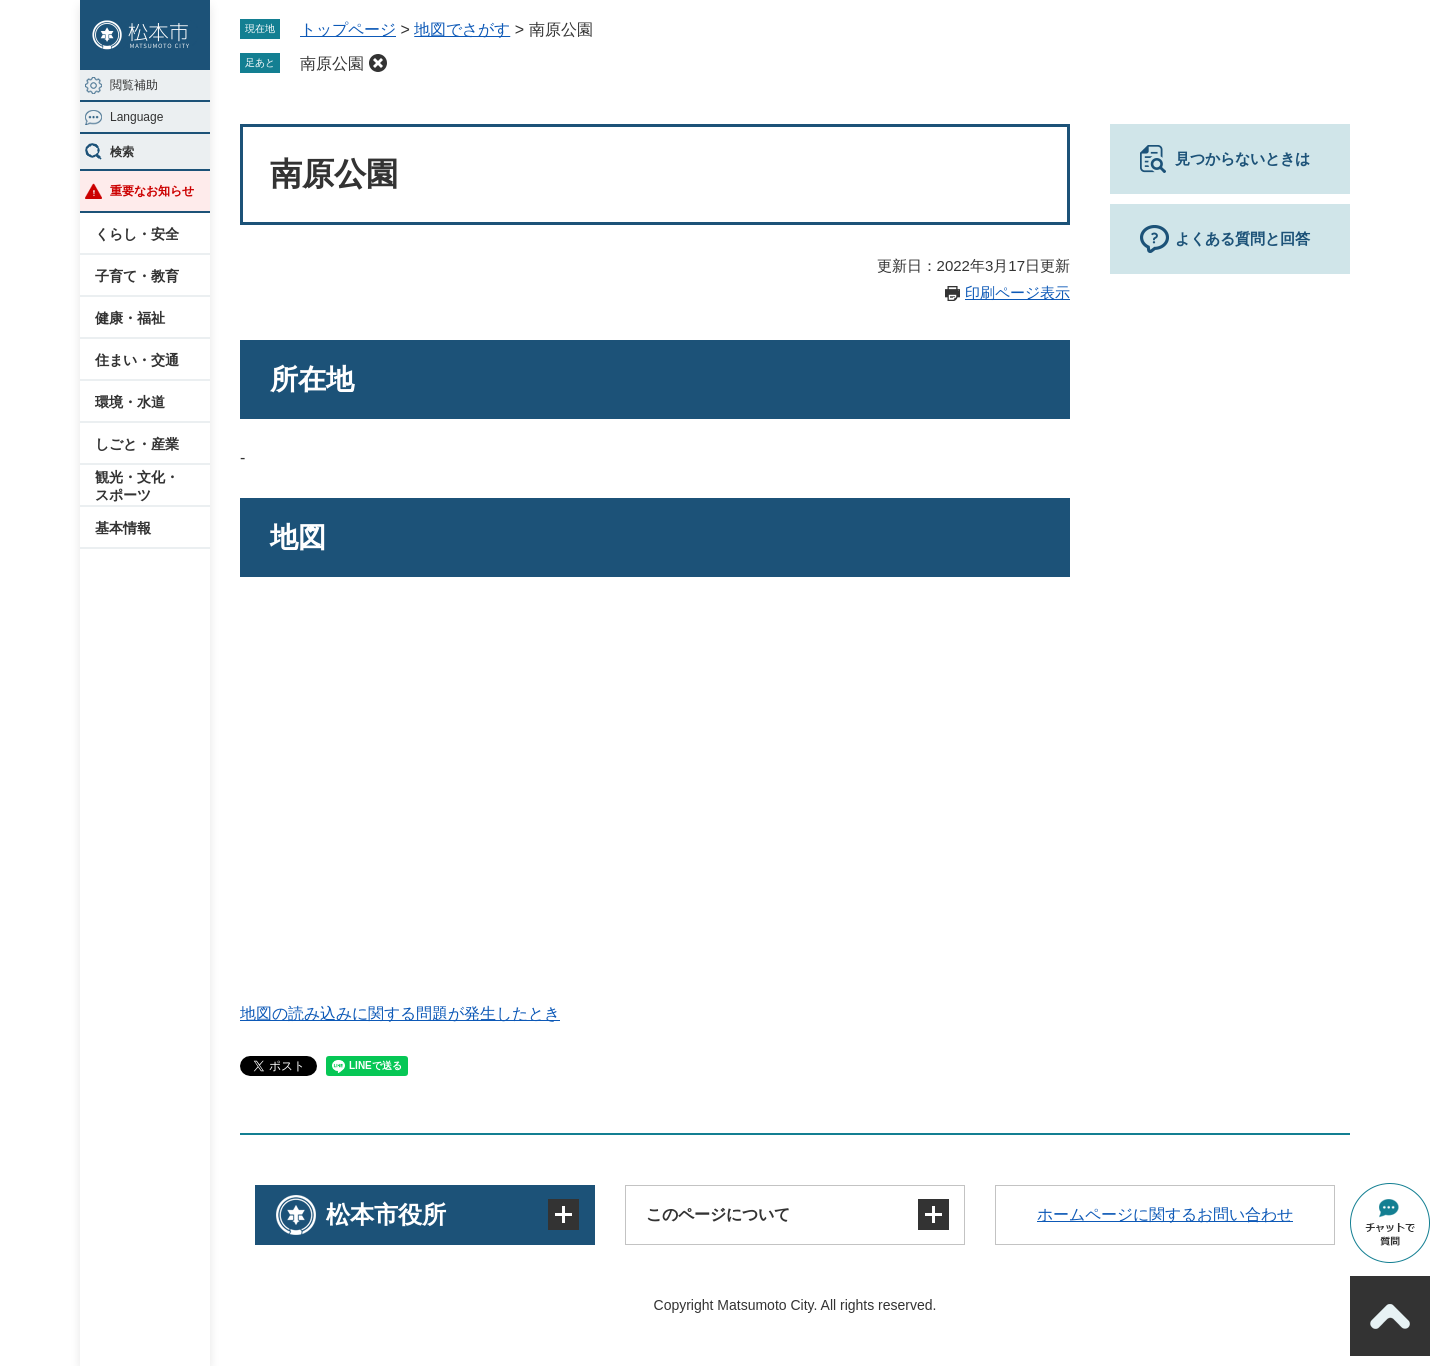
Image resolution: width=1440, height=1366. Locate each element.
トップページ (348, 29)
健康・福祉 (130, 318)
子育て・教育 (137, 276)
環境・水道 (130, 402)
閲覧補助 (134, 85)
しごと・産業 (137, 444)
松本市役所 (386, 1214)
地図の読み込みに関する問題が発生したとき (400, 1013)
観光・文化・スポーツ (137, 486)
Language (136, 117)
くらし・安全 (137, 234)
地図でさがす (462, 29)
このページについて (718, 1214)
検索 (122, 152)
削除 (378, 63)
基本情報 (123, 528)
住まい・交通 (137, 360)
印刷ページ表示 (1017, 292)
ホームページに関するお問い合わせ (1165, 1214)
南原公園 (332, 63)
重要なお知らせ (152, 191)
